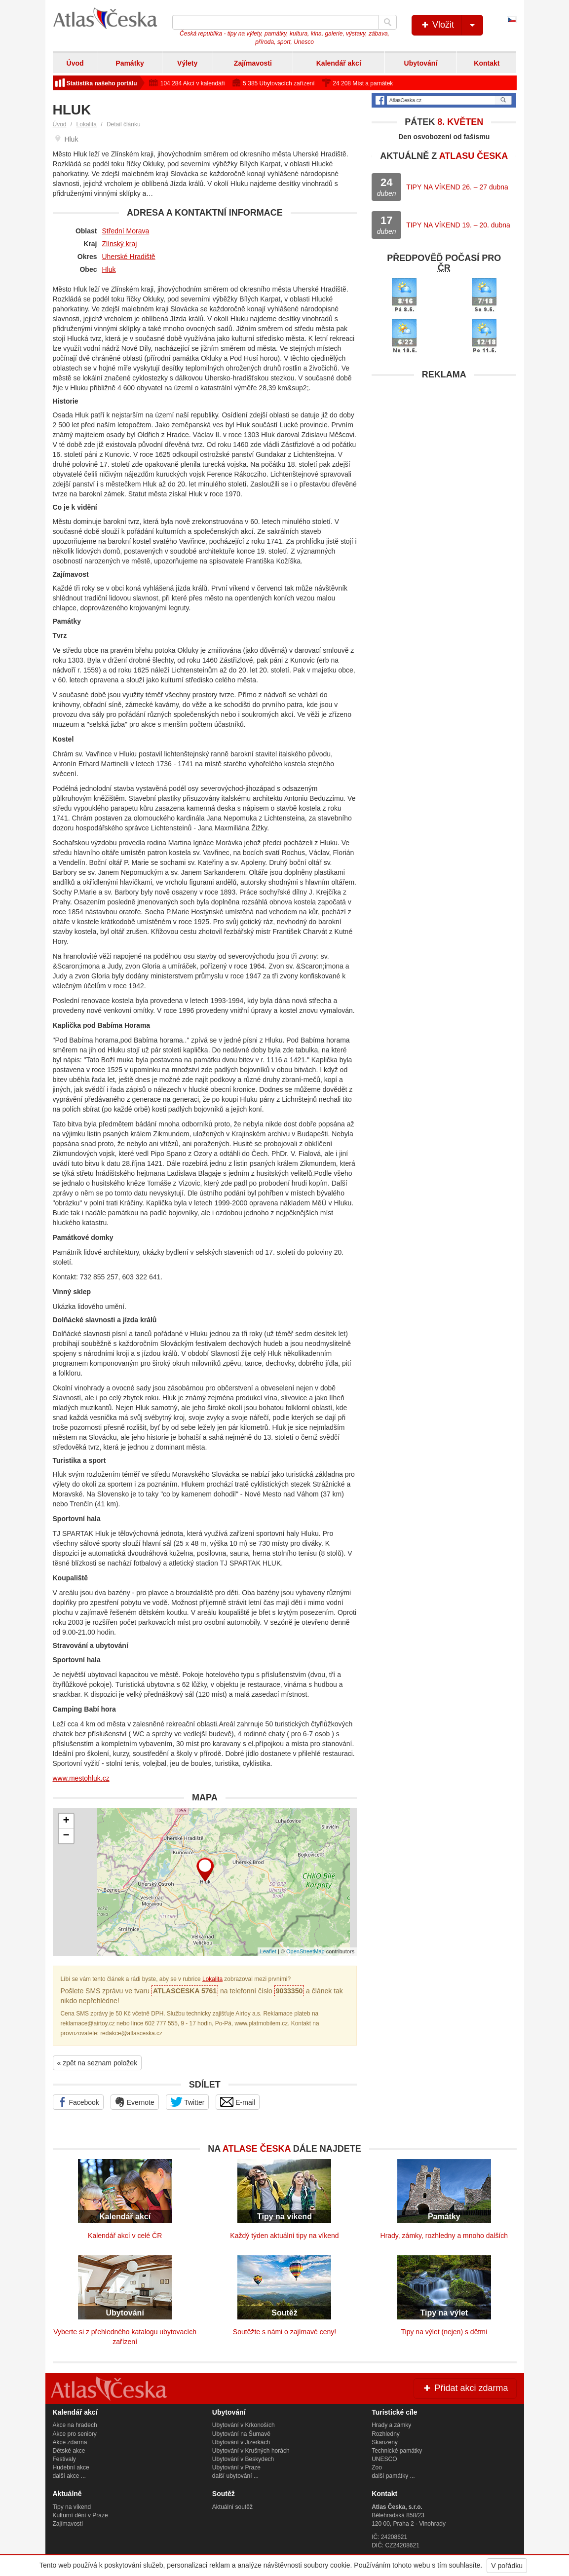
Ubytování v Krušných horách (251, 2450)
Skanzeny (385, 2442)
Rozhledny (386, 2433)
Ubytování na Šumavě (241, 2433)
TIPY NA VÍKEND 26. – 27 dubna (457, 187)
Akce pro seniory (75, 2433)
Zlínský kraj (119, 244)
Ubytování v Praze (236, 2467)
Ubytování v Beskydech (243, 2459)
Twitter (187, 2102)
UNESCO (384, 2459)
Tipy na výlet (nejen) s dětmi (444, 2332)
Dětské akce (69, 2450)
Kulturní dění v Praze (80, 2515)
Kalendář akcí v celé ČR (125, 2236)
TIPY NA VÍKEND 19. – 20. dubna (458, 225)
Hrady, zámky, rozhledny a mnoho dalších (444, 2236)
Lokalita (86, 124)
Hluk (109, 269)
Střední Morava (126, 231)
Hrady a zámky (391, 2425)
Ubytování (421, 63)
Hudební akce (71, 2467)
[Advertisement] (444, 446)
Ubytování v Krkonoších (243, 2425)
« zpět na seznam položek (97, 2063)
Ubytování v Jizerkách (241, 2442)
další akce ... (69, 2475)
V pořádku (507, 2566)
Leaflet (268, 1951)
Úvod (75, 63)
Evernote (134, 2102)
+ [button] (66, 1821)
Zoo (377, 2467)
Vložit (451, 25)
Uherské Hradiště (128, 257)
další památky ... (393, 2475)
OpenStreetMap (305, 1951)
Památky (129, 63)
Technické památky (397, 2450)
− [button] (66, 1836)
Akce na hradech (75, 2425)
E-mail (237, 2102)
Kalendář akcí (338, 63)
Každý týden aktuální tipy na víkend (284, 2236)
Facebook (78, 2102)
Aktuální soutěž (232, 2506)
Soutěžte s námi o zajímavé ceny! (284, 2332)
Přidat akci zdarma (465, 2388)
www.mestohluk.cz (81, 1778)
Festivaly (64, 2459)
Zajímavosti (253, 63)
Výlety (187, 63)
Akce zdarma (70, 2442)
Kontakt (486, 63)
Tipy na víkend (72, 2506)
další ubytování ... (235, 2475)
